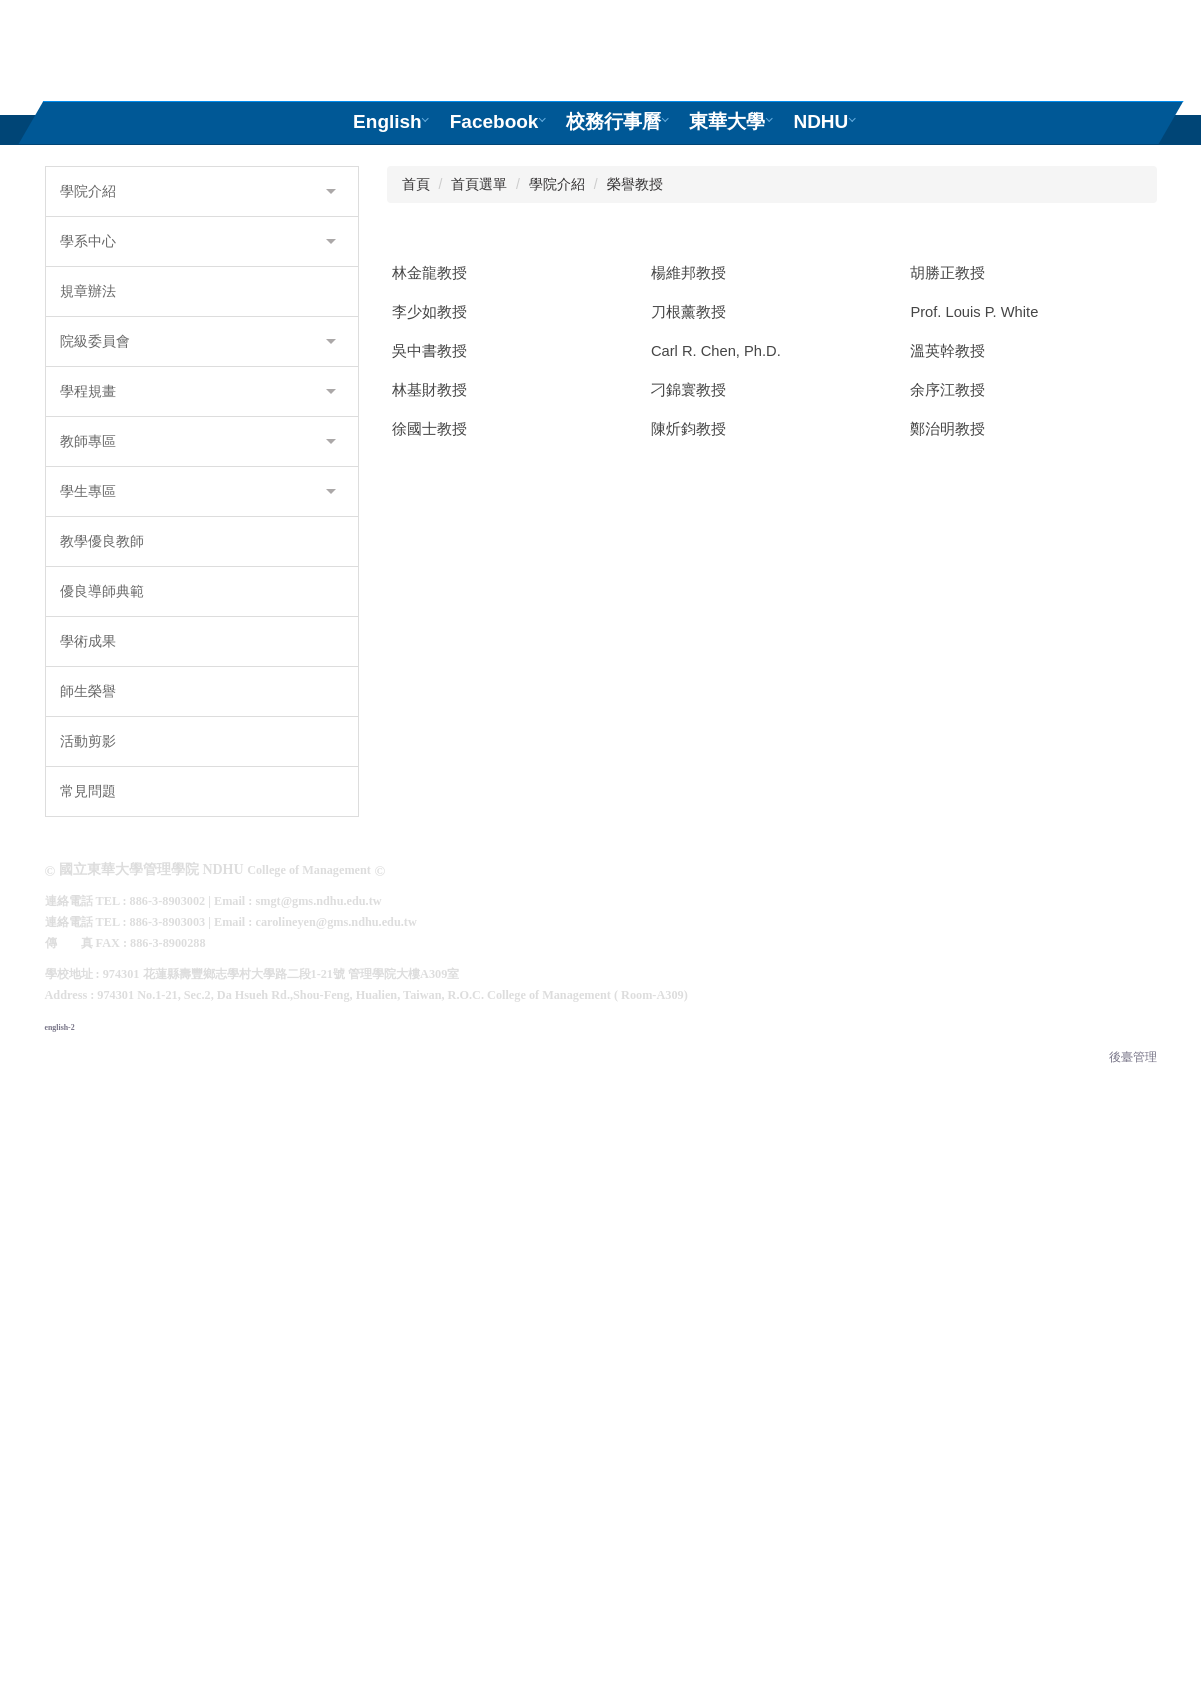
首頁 (416, 609)
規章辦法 (88, 716)
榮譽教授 (635, 609)
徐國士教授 (429, 1349)
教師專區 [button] (198, 866)
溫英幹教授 (947, 1041)
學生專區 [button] (198, 916)
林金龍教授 (429, 698)
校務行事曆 (613, 121)
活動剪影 (88, 1166)
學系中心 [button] (198, 666)
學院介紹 (557, 609)
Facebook (493, 121)
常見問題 (88, 1216)
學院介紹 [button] (198, 616)
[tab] (454, 518)
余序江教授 (947, 1192)
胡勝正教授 (947, 698)
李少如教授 (429, 896)
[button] (56, 313)
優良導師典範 (102, 1016)
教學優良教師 (102, 966)
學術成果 (88, 1066)
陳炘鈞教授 (688, 1349)
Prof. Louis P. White (974, 896)
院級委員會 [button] (198, 766)
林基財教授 (429, 1192)
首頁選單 (479, 609)
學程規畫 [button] (198, 816)
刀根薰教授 (688, 896)
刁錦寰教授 (688, 1192)
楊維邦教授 (688, 698)
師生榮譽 (88, 1116)
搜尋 (1147, 34)
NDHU (820, 121)
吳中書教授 (429, 1041)
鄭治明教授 (947, 1349)
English (387, 121)
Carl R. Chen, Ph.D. (716, 1041)
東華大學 (727, 121)
